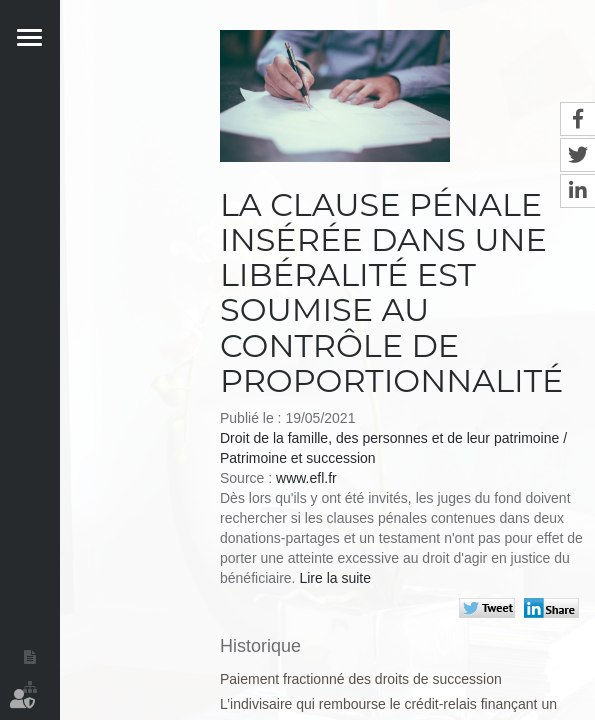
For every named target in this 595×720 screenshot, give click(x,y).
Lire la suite (335, 578)
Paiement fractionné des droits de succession (361, 679)
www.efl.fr (306, 478)
